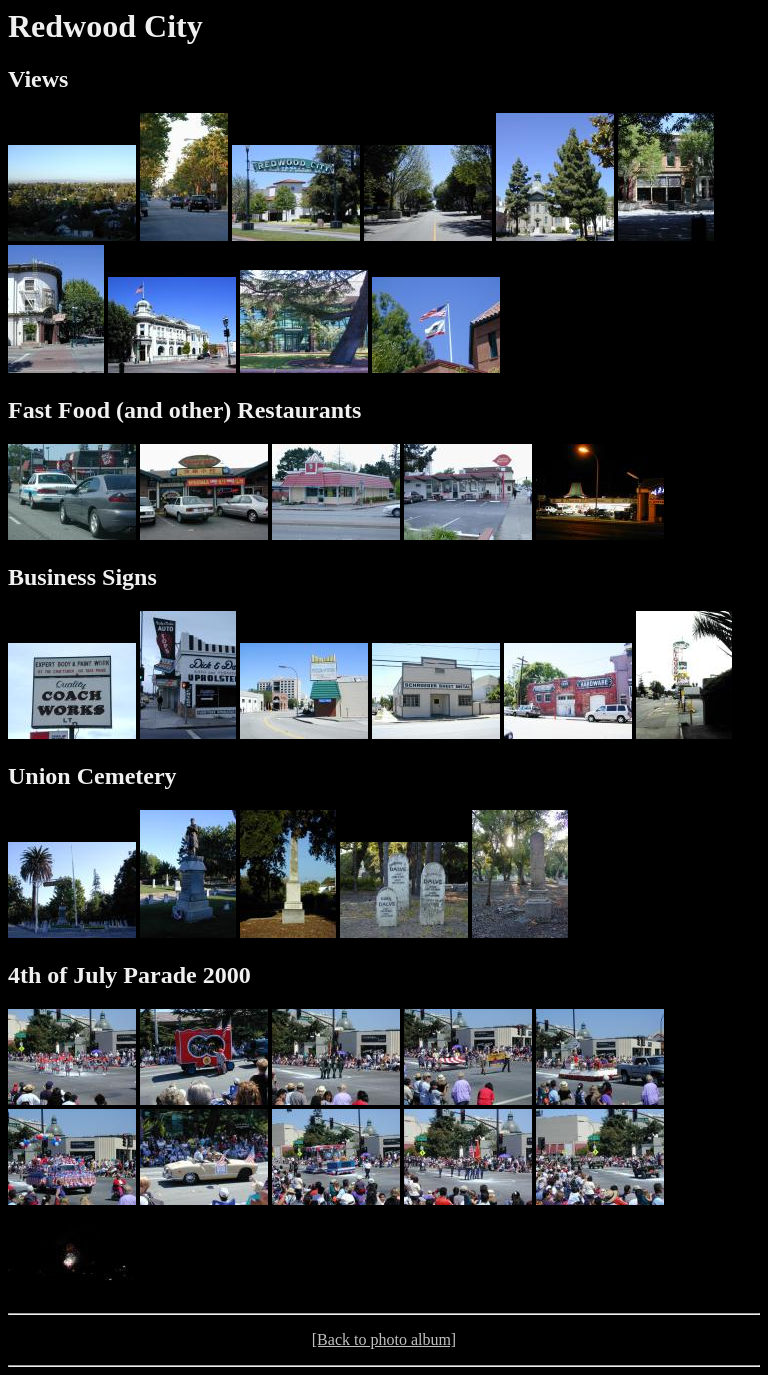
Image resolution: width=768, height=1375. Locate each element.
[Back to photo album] (384, 1339)
